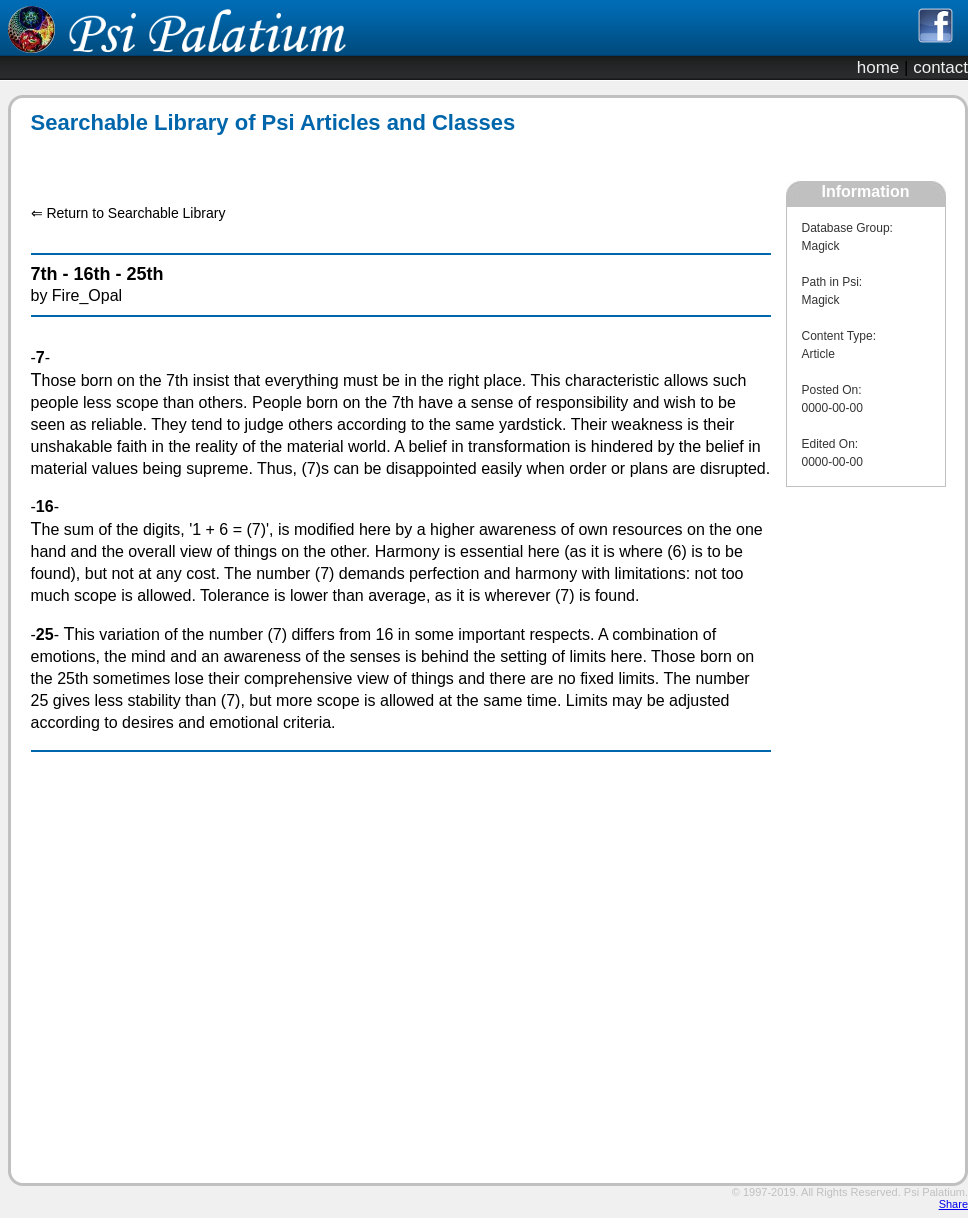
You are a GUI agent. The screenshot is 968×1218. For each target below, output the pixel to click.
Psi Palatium (934, 1192)
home (878, 67)
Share (953, 1204)
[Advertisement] (390, 158)
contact (940, 67)
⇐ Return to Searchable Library (128, 213)
